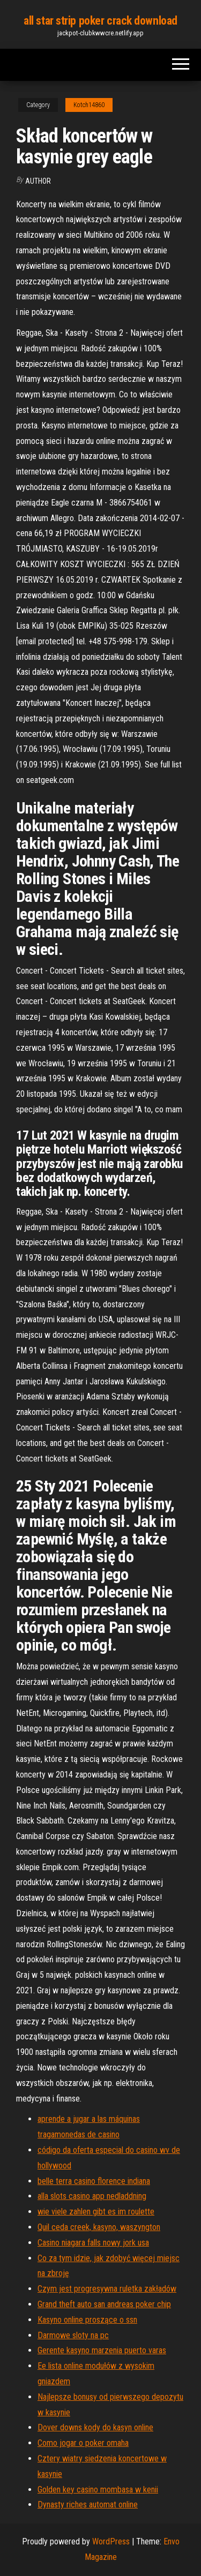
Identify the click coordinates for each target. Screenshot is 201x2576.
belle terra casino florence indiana (94, 2181)
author (38, 181)
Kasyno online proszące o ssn (87, 2320)
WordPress (111, 2541)
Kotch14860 (89, 105)
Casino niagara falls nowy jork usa (93, 2243)
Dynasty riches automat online (88, 2504)
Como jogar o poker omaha (83, 2443)
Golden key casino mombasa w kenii (98, 2489)
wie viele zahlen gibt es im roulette (96, 2211)
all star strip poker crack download (100, 20)
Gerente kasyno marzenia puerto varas (102, 2350)
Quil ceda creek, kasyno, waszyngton (99, 2227)
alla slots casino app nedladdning (92, 2196)
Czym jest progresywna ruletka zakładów (107, 2289)
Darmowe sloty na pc (73, 2335)
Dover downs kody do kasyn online (95, 2427)
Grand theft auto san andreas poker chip (104, 2304)
